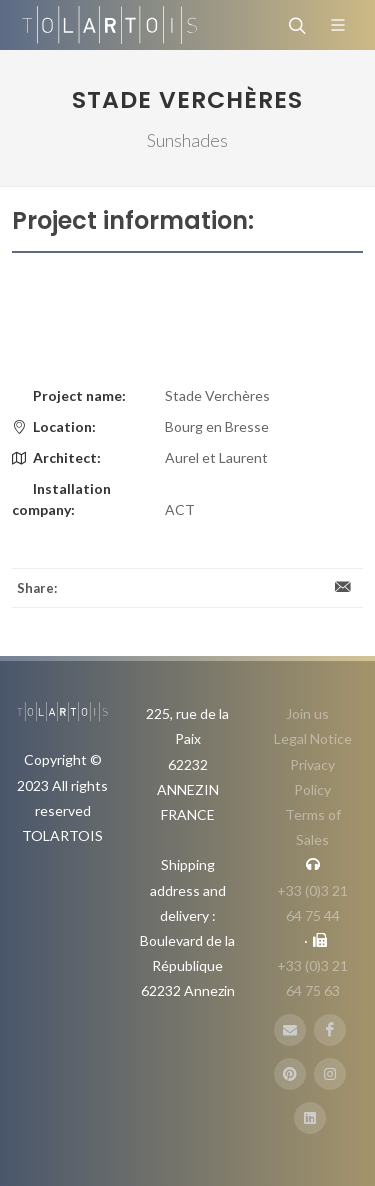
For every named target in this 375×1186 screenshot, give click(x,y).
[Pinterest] (290, 1074)
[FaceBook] (330, 1030)
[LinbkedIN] (310, 1118)
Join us (307, 713)
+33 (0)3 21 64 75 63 (312, 978)
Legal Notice (313, 738)
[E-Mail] (290, 1030)
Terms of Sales (313, 827)
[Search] (295, 25)
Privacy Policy (312, 777)
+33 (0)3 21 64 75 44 (312, 903)
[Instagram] (330, 1074)
